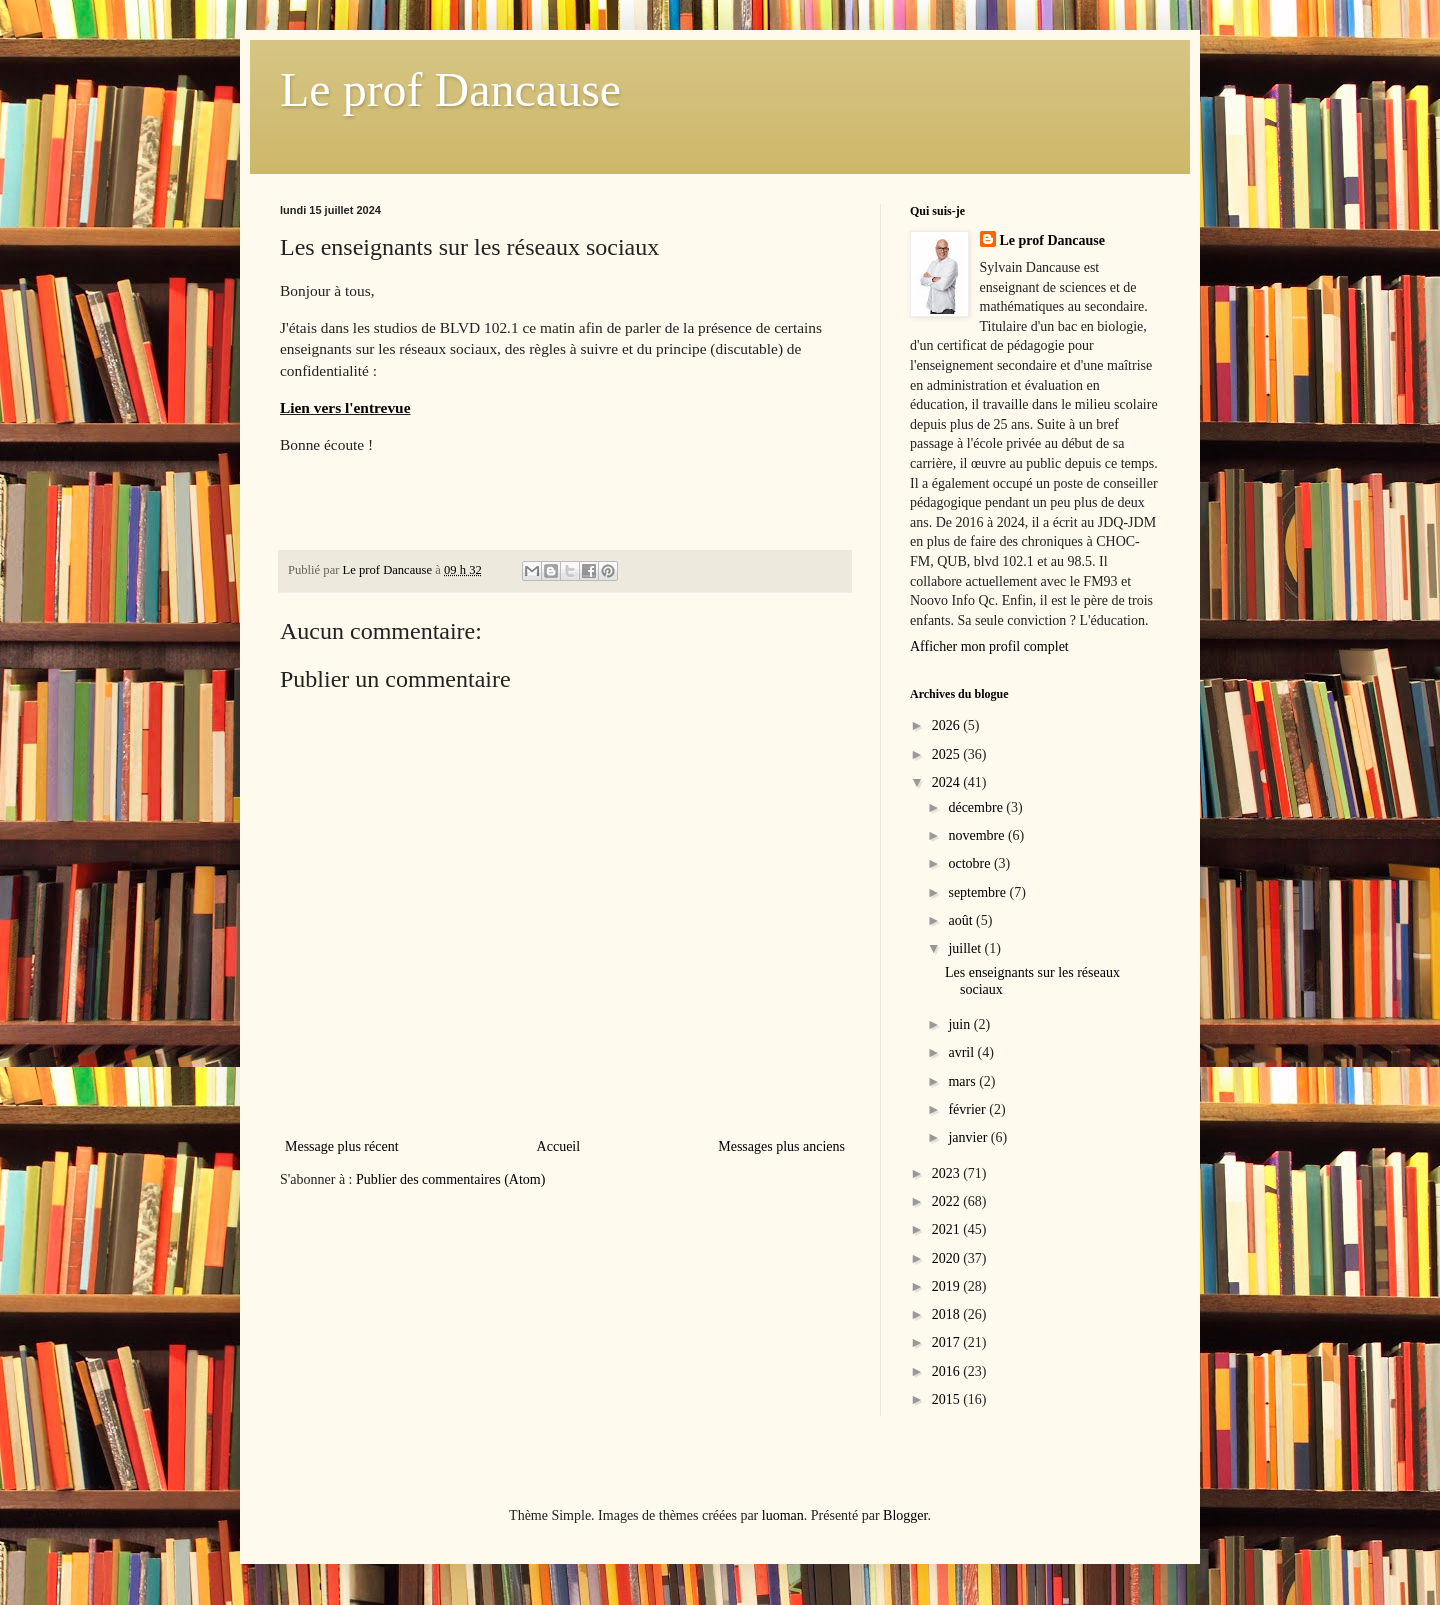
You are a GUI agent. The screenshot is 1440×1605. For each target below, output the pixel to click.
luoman (783, 1515)
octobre (970, 863)
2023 (948, 1173)
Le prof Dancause (450, 89)
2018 (948, 1314)
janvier (969, 1137)
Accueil (559, 1146)
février (968, 1109)
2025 (948, 754)
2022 (948, 1201)
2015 (948, 1399)
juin (960, 1024)
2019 (948, 1286)
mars (963, 1081)
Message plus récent (342, 1146)
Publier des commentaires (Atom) (450, 1179)
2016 (948, 1371)
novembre (977, 835)
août (962, 920)
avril (962, 1052)
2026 (948, 725)
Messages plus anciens (781, 1146)
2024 (948, 782)
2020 (948, 1258)
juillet (966, 948)
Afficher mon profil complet (989, 646)
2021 (948, 1229)
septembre (978, 892)
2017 (948, 1342)
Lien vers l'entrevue (345, 407)
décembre (977, 807)
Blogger (905, 1515)
